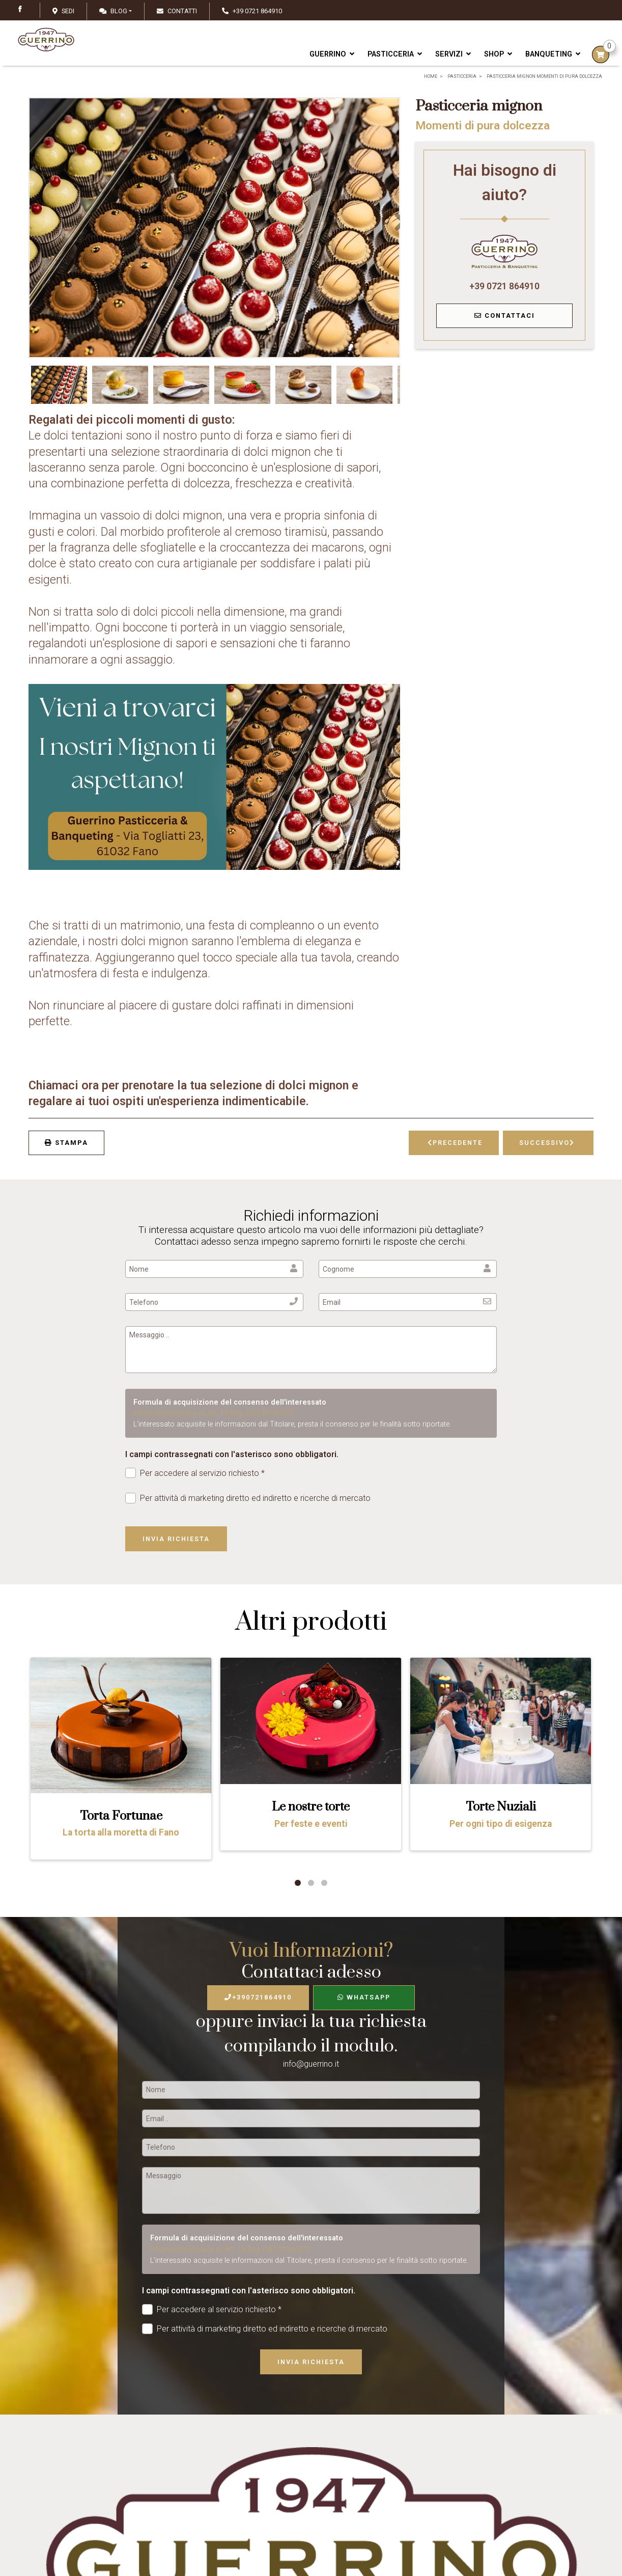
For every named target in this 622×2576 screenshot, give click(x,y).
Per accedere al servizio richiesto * (195, 1473)
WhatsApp (363, 1997)
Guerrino (331, 54)
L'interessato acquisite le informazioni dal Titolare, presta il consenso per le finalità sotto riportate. (292, 1424)
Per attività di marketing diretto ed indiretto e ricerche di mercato (248, 1498)
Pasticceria (394, 54)
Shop (498, 54)
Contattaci (504, 315)
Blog (113, 11)
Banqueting (552, 54)
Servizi (453, 54)
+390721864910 (258, 1997)
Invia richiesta (176, 1539)
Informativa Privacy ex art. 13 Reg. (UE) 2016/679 (213, 1413)
